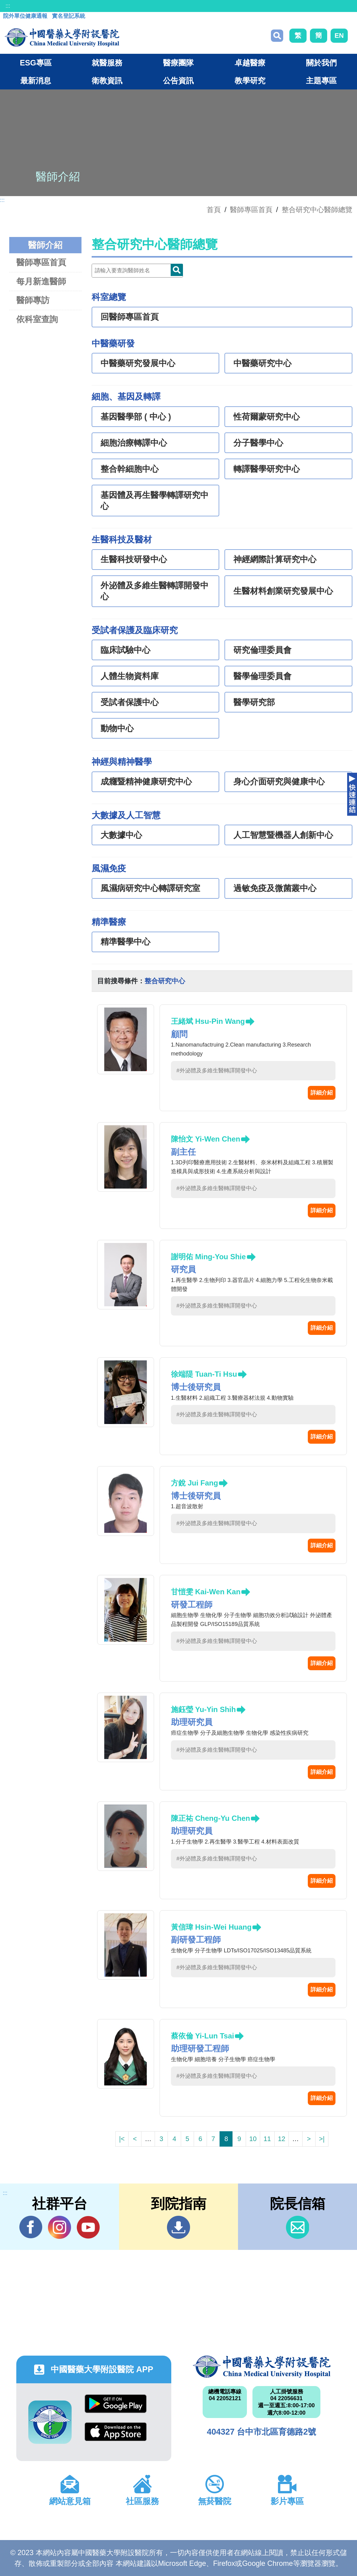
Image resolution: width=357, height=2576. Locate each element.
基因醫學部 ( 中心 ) (136, 416)
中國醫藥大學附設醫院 (262, 2367)
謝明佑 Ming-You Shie (208, 1256)
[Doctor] (137, 271)
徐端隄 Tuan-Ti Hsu (204, 1374)
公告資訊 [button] (178, 80)
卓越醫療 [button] (250, 62)
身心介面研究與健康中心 (279, 781)
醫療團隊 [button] (178, 62)
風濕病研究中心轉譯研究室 (150, 888)
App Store (116, 2431)
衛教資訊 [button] (107, 80)
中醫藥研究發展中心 (138, 363)
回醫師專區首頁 (130, 317)
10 (252, 2139)
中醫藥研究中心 (262, 363)
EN (339, 35)
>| (321, 2139)
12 (281, 2139)
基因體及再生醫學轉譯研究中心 (154, 501)
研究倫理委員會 (262, 650)
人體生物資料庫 (130, 676)
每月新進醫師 (41, 281)
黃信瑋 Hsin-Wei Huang (211, 1927)
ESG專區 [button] (35, 62)
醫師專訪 (33, 300)
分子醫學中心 (258, 443)
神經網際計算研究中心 (274, 559)
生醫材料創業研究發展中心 (283, 591)
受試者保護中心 (130, 702)
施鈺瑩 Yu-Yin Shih (203, 1709)
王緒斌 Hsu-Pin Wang (208, 1021)
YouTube (88, 2227)
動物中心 (117, 728)
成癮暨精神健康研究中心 (146, 781)
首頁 (214, 210)
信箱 (297, 2227)
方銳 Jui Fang (194, 1483)
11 (267, 2139)
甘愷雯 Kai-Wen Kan (205, 1592)
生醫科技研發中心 (134, 559)
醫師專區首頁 (41, 262)
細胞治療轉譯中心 (134, 443)
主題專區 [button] (321, 80)
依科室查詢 (37, 319)
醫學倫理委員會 (262, 676)
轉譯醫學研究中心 (266, 469)
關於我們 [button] (321, 62)
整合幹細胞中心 (130, 469)
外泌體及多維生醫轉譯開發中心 (154, 591)
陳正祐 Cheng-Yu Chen (210, 1818)
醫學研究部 (254, 702)
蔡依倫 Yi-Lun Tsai (202, 2036)
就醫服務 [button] (107, 62)
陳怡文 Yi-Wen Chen (205, 1139)
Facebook (30, 2227)
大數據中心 (121, 835)
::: (8, 6)
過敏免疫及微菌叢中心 (274, 888)
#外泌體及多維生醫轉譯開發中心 (217, 1070)
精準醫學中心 (125, 941)
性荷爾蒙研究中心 (266, 416)
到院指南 (178, 2227)
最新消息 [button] (35, 80)
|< (122, 2139)
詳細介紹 (322, 1093)
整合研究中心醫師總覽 (317, 210)
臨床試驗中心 (125, 650)
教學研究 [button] (250, 80)
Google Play (116, 2403)
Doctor (177, 270)
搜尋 (277, 36)
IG (59, 2227)
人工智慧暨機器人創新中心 (283, 835)
